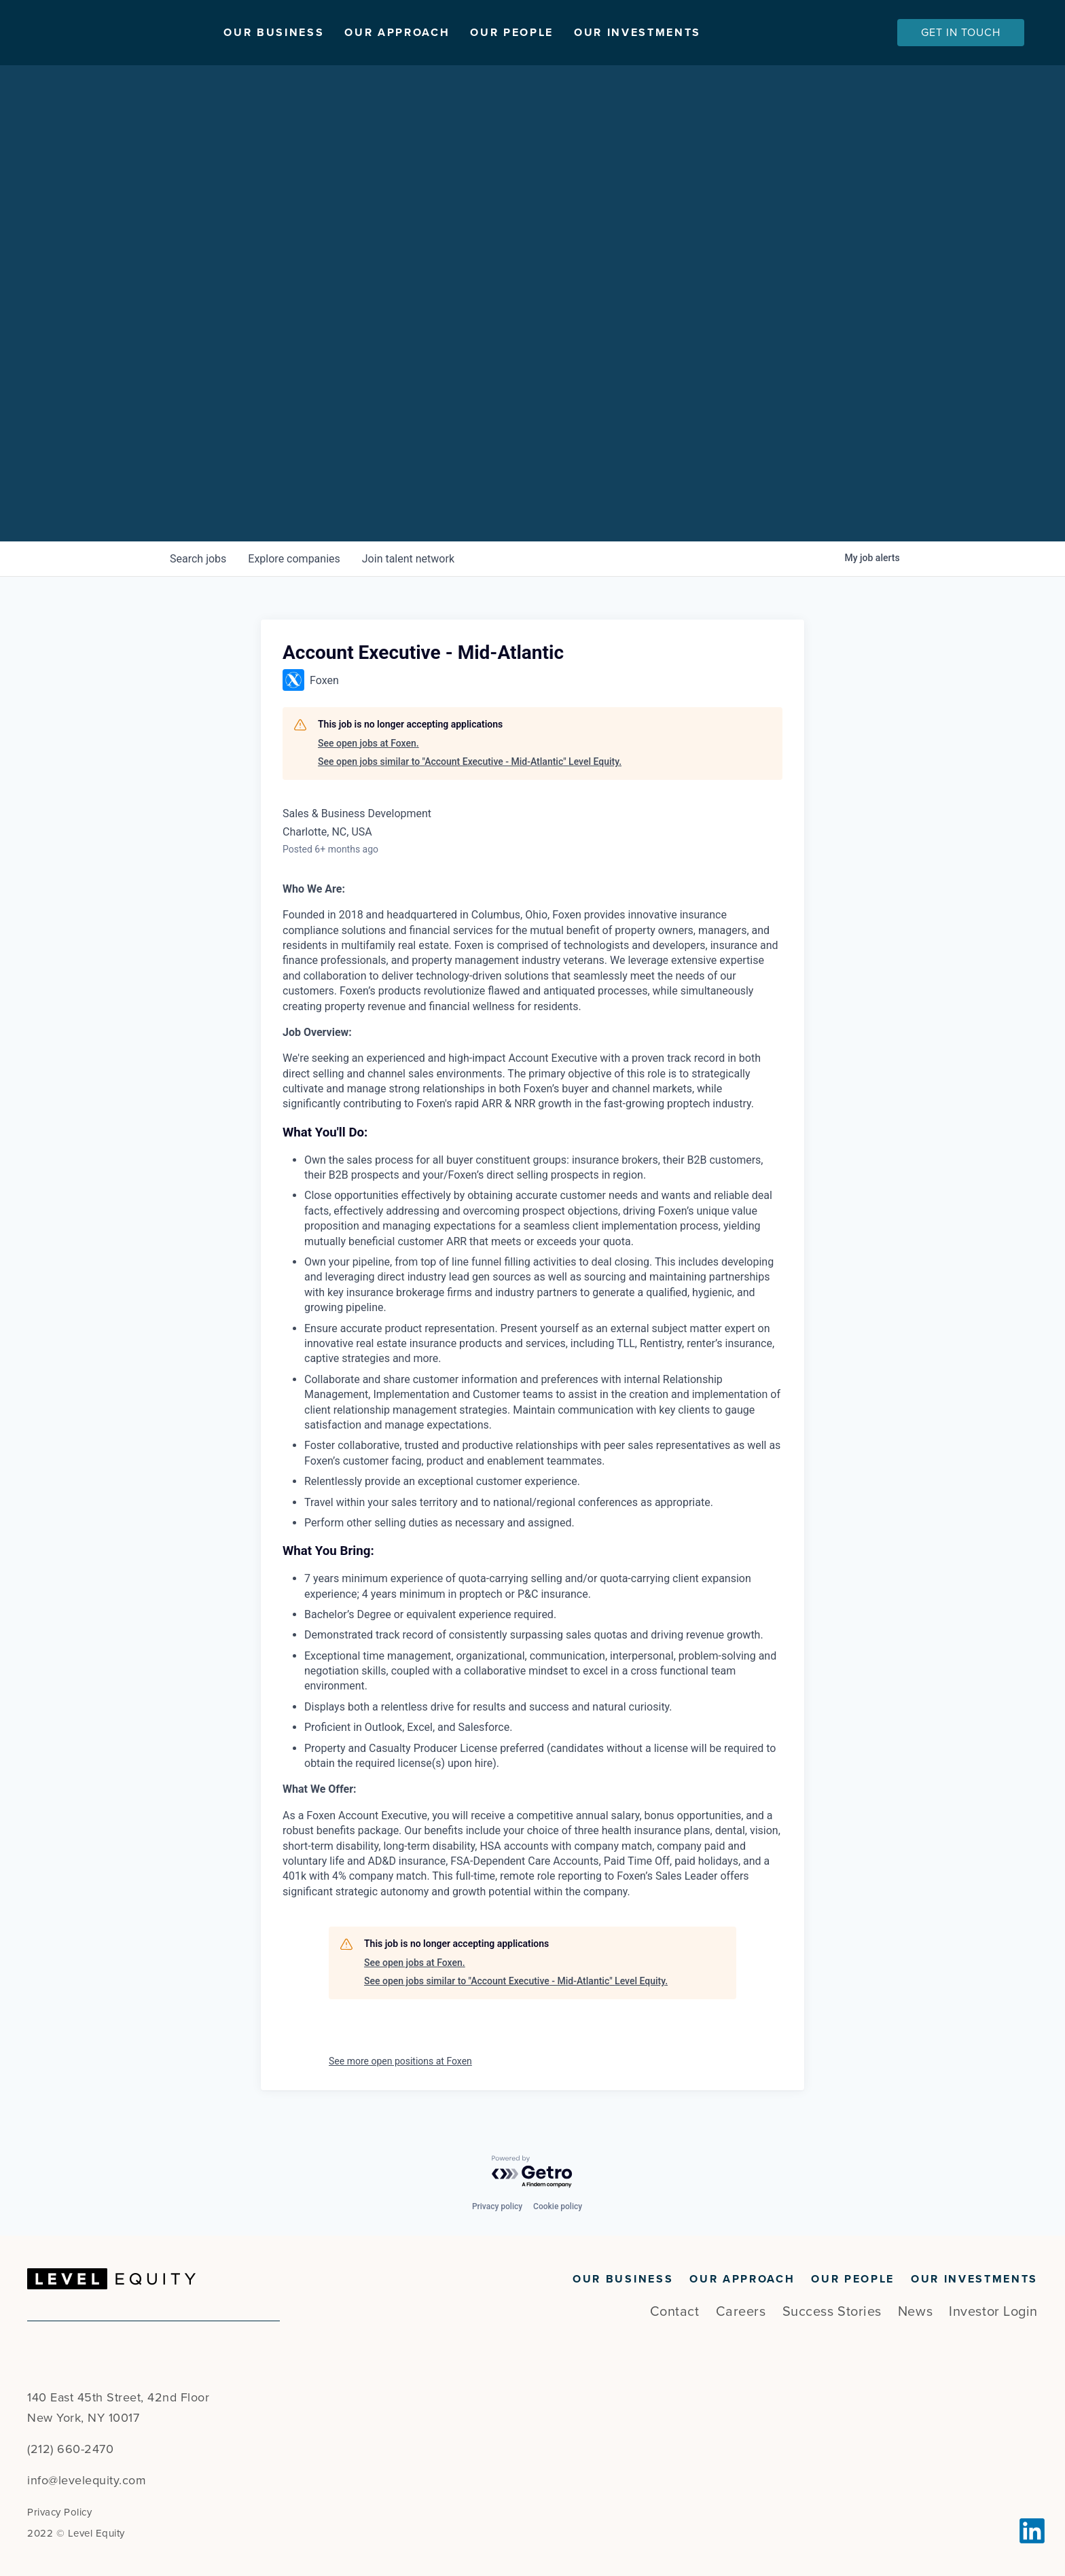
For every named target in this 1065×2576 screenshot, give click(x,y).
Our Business (358, 32)
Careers (741, 2312)
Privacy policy (497, 2206)
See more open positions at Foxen (400, 2061)
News (915, 2312)
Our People (596, 32)
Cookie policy (557, 2206)
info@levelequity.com (86, 2480)
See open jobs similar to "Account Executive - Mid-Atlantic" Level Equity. (469, 761)
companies (294, 558)
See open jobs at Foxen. (368, 743)
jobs (198, 558)
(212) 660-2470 (70, 2448)
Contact (675, 2312)
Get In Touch (960, 32)
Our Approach (481, 32)
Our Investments (721, 32)
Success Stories (832, 2312)
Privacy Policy (59, 2512)
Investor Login (993, 2312)
